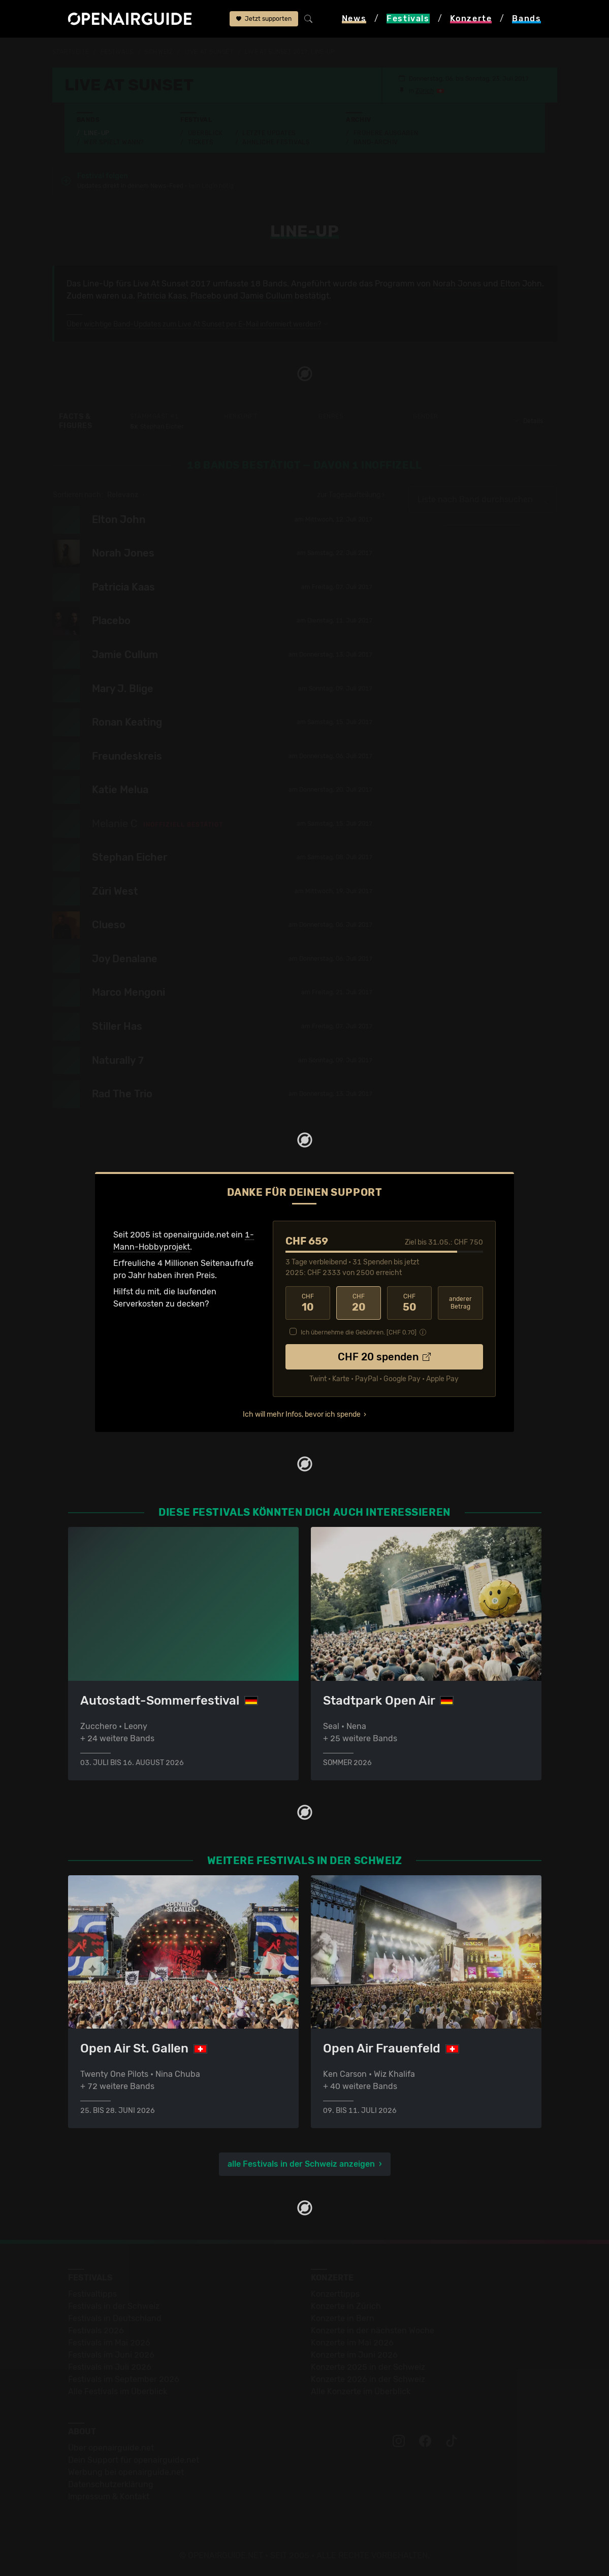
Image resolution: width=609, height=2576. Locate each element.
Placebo (205, 296)
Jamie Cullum (266, 296)
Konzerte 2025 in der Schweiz (368, 2367)
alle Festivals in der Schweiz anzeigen (301, 2164)
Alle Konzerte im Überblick (360, 2391)
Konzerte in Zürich (346, 2306)
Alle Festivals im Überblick (117, 2391)
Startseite (70, 51)
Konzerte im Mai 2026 (352, 2342)
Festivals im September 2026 (123, 2379)
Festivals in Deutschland (115, 2318)
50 (409, 1303)
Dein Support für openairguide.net (133, 2460)
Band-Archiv (376, 142)
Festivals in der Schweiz (113, 2306)
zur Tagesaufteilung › (350, 495)
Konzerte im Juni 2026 (354, 2355)
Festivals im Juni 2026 (111, 2355)
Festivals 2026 (96, 2330)
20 (358, 1303)
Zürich (424, 91)
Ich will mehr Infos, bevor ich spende (302, 1414)
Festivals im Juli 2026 (109, 2367)
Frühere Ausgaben (386, 133)
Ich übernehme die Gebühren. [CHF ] (358, 1332)
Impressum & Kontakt (108, 2496)
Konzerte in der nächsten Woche (372, 2330)
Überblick (205, 133)
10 (308, 1303)
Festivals (117, 51)
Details (528, 421)
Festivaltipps (92, 2294)
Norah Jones (457, 283)
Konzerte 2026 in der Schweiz (368, 2379)
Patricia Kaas (161, 296)
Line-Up (97, 133)
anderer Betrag (460, 1302)
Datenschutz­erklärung (110, 2484)
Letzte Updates (269, 133)
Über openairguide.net (111, 2448)
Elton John (521, 283)
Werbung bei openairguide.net (126, 2472)
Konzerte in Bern (342, 2318)
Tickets (200, 142)
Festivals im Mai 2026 (109, 2342)
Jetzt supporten (264, 18)
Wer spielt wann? (114, 142)
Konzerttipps (335, 2294)
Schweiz (159, 51)
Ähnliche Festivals (275, 142)
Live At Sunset (209, 51)
